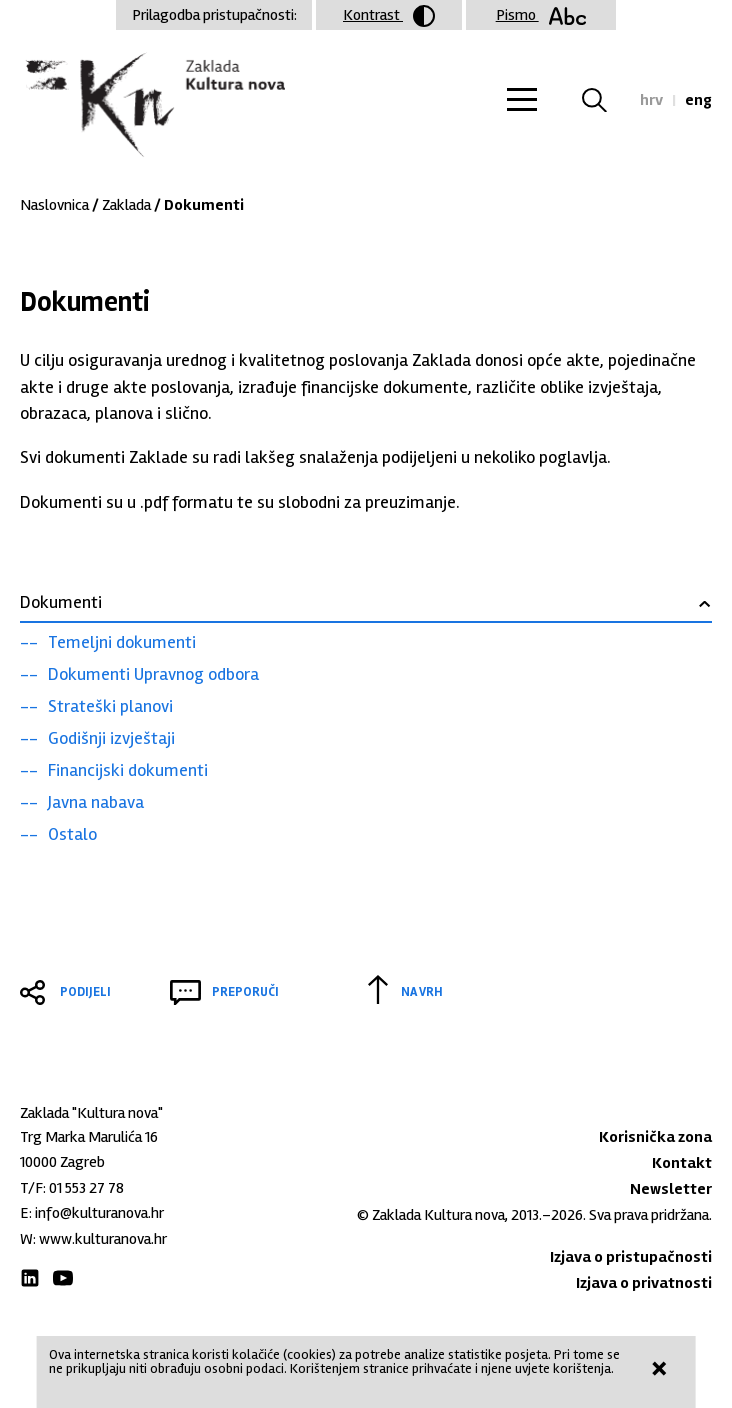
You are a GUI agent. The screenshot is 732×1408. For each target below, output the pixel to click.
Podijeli (85, 992)
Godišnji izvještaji (111, 738)
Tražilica (606, 100)
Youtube (63, 1278)
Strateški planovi (110, 706)
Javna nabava (96, 802)
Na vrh (422, 992)
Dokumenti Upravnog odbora (153, 674)
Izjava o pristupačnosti (631, 1257)
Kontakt (682, 1163)
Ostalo (72, 834)
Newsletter (671, 1189)
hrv (651, 100)
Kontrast (389, 16)
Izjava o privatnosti (644, 1283)
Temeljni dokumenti (122, 642)
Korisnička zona (655, 1137)
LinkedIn (30, 1278)
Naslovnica (54, 205)
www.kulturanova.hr (103, 1239)
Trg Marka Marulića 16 (89, 1137)
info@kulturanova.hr (99, 1213)
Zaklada (126, 205)
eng (698, 100)
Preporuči (245, 992)
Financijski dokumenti (128, 770)
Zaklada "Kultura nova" (152, 106)
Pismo (541, 15)
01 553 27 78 (86, 1188)
